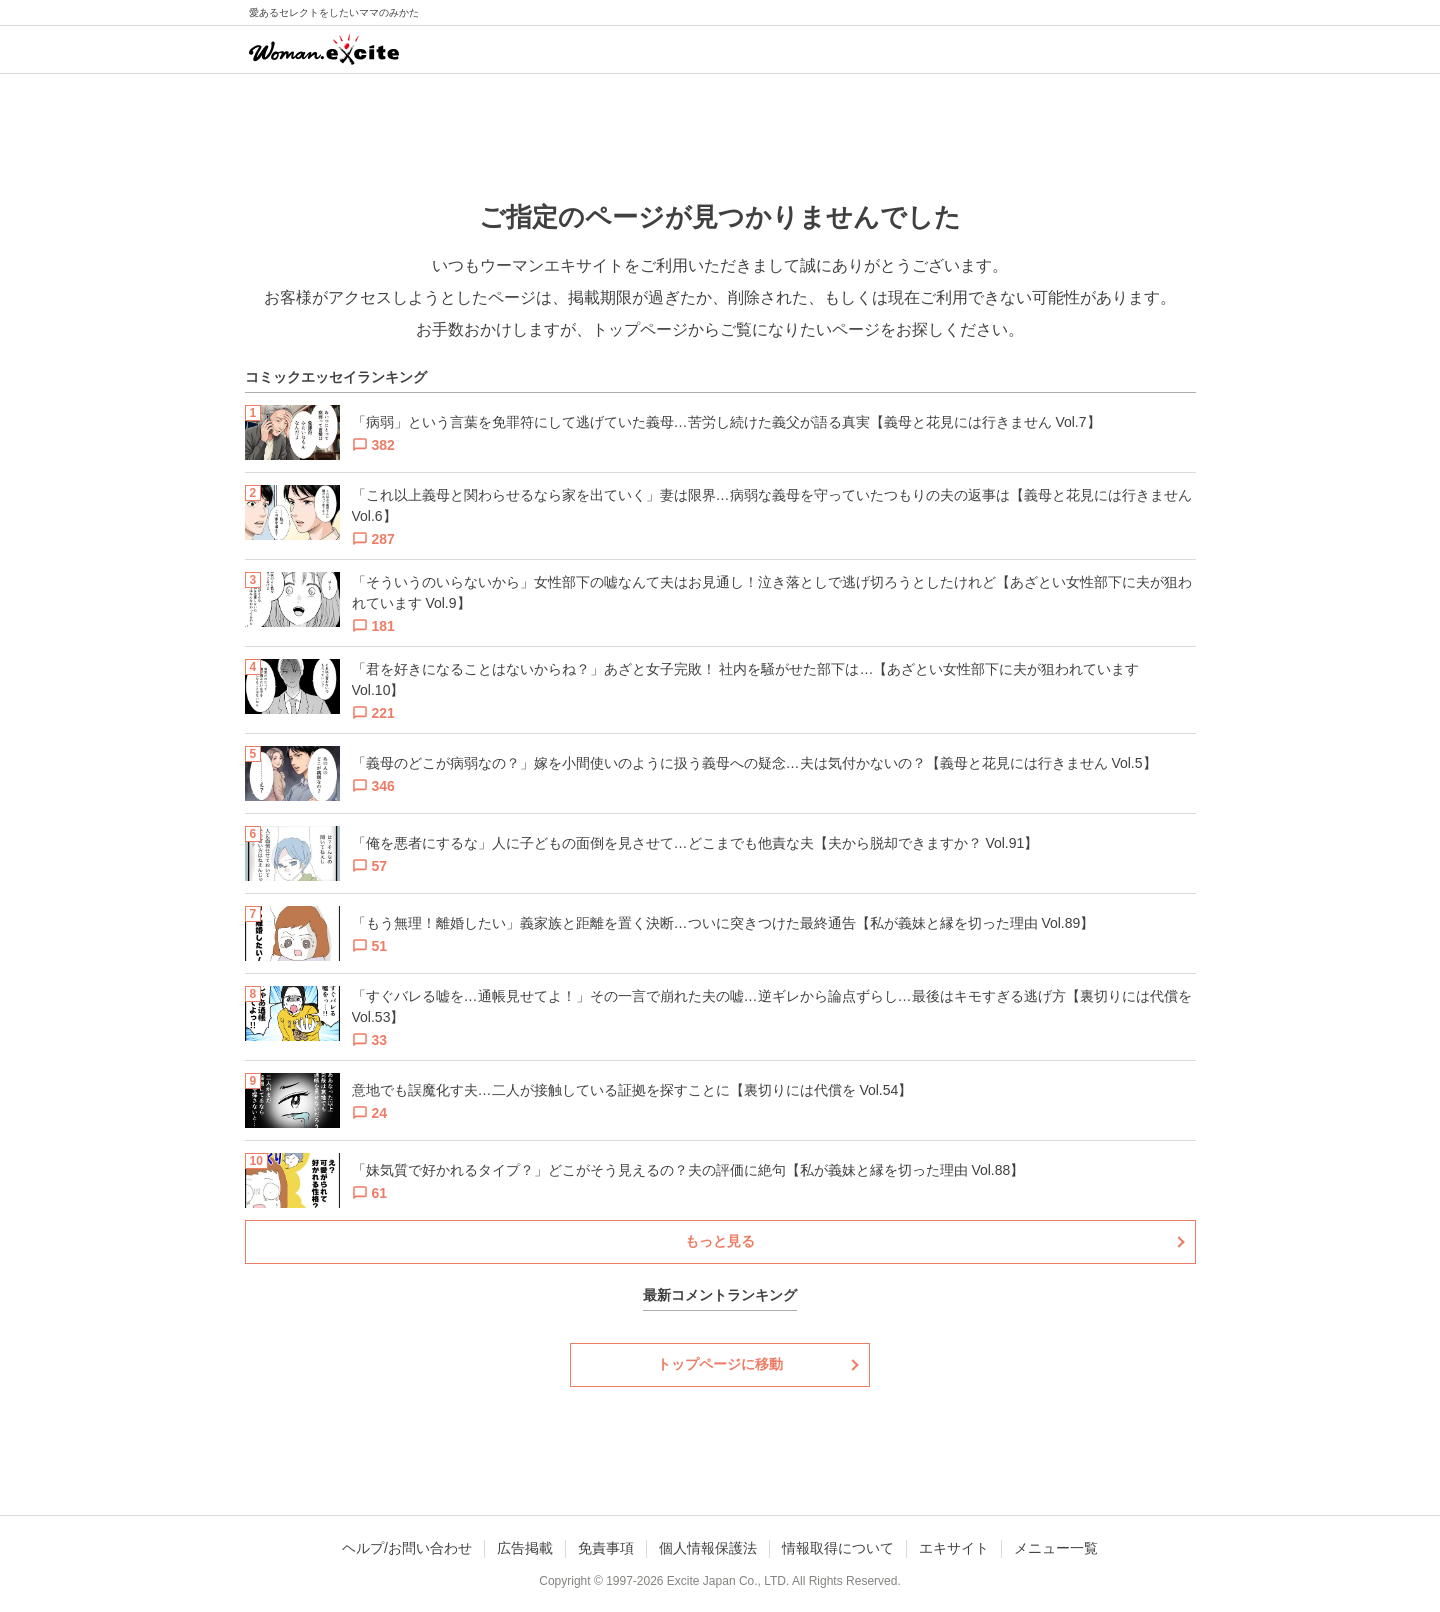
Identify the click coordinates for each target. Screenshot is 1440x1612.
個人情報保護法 (708, 1548)
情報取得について (838, 1548)
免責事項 (606, 1548)
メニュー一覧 (1056, 1548)
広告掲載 (525, 1548)
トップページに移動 (720, 1364)
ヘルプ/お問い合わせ (407, 1548)
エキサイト (954, 1548)
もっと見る (720, 1241)
